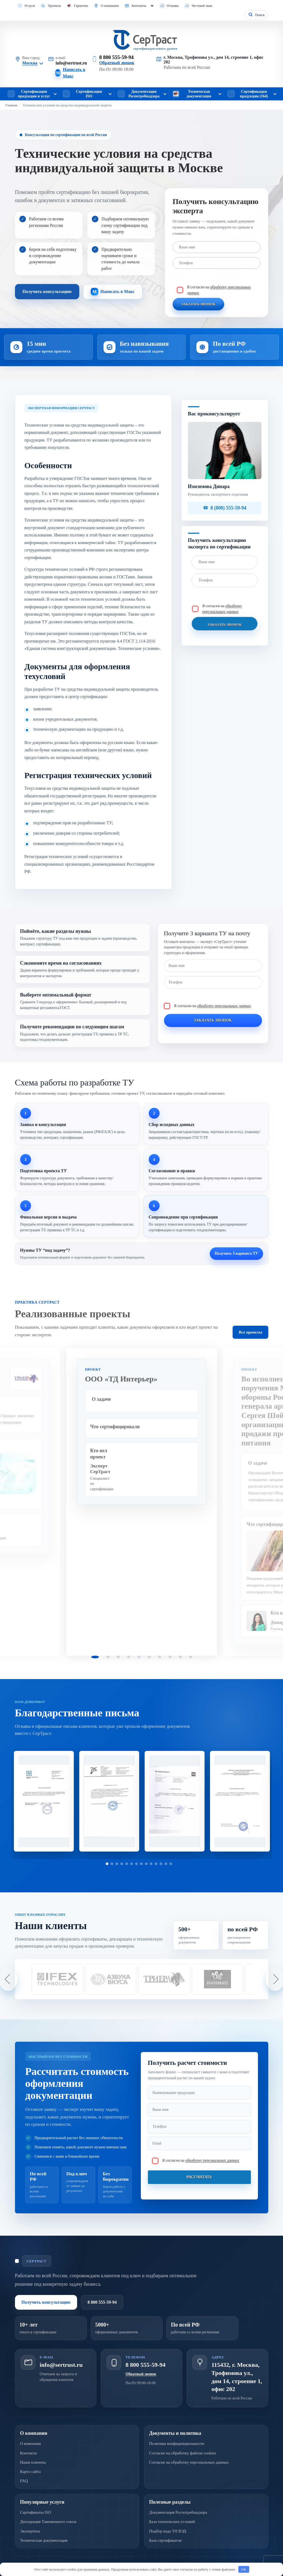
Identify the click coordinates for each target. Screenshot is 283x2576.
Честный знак (201, 6)
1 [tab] (95, 1657)
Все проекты (250, 1332)
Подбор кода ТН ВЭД (167, 2531)
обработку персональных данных (224, 1006)
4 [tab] (128, 1657)
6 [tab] (149, 1657)
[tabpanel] (141, 1502)
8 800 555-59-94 (116, 57)
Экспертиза (30, 2531)
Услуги (30, 6)
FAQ (24, 2481)
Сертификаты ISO (35, 2512)
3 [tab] (118, 1657)
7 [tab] (159, 1657)
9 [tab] (180, 1657)
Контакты (139, 6)
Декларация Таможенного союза (48, 2521)
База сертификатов (165, 2540)
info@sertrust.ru (71, 63)
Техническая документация (44, 2540)
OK (244, 2569)
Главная (11, 105)
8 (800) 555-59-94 (229, 508)
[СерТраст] (141, 40)
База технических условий (172, 2521)
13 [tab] (166, 1863)
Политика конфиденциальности (176, 2443)
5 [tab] (139, 1657)
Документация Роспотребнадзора (178, 2512)
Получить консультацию (47, 291)
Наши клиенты (33, 2462)
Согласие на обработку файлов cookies (182, 2453)
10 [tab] (190, 1657)
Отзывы (173, 6)
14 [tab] (170, 1863)
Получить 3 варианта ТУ (236, 1253)
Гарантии (81, 6)
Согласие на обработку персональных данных (189, 2462)
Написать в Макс (74, 72)
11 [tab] (156, 1863)
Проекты (54, 6)
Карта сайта (30, 2471)
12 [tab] (161, 1863)
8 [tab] (170, 1657)
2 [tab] (107, 1657)
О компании (110, 6)
